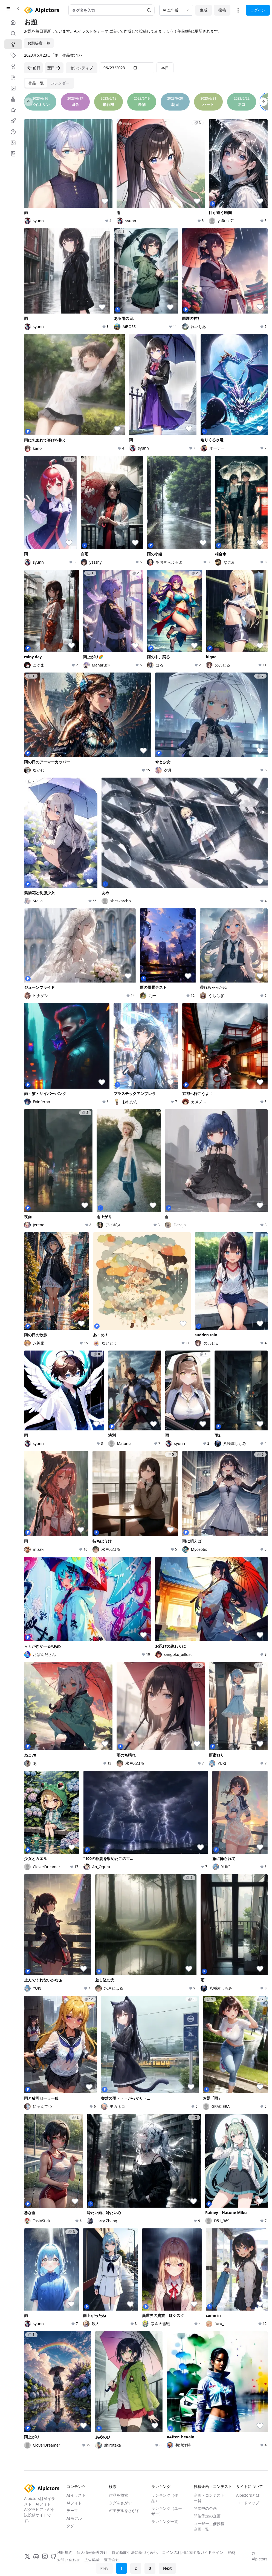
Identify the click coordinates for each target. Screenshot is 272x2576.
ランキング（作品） (164, 2498)
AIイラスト (76, 2495)
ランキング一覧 (164, 2521)
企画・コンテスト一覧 (209, 2498)
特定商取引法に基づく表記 (135, 2552)
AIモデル (74, 2518)
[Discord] (36, 2556)
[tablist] (49, 83)
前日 (33, 68)
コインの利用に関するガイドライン (192, 2552)
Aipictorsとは (248, 2495)
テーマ (72, 2510)
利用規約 (64, 2552)
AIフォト (74, 2502)
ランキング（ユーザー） (166, 2511)
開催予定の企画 (207, 2516)
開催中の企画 (205, 2508)
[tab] (36, 83)
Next (167, 2568)
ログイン (257, 10)
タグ (70, 2525)
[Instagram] (45, 2556)
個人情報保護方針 (92, 2552)
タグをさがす (120, 2502)
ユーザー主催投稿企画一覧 (209, 2526)
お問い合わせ (68, 2560)
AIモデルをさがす (124, 2510)
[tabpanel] (146, 1279)
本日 (165, 67)
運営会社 (111, 2560)
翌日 (54, 68)
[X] (27, 2556)
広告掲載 (92, 2560)
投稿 (222, 10)
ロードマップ (247, 2502)
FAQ (231, 2552)
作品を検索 (118, 2495)
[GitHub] (53, 2556)
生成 (203, 10)
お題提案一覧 (38, 43)
